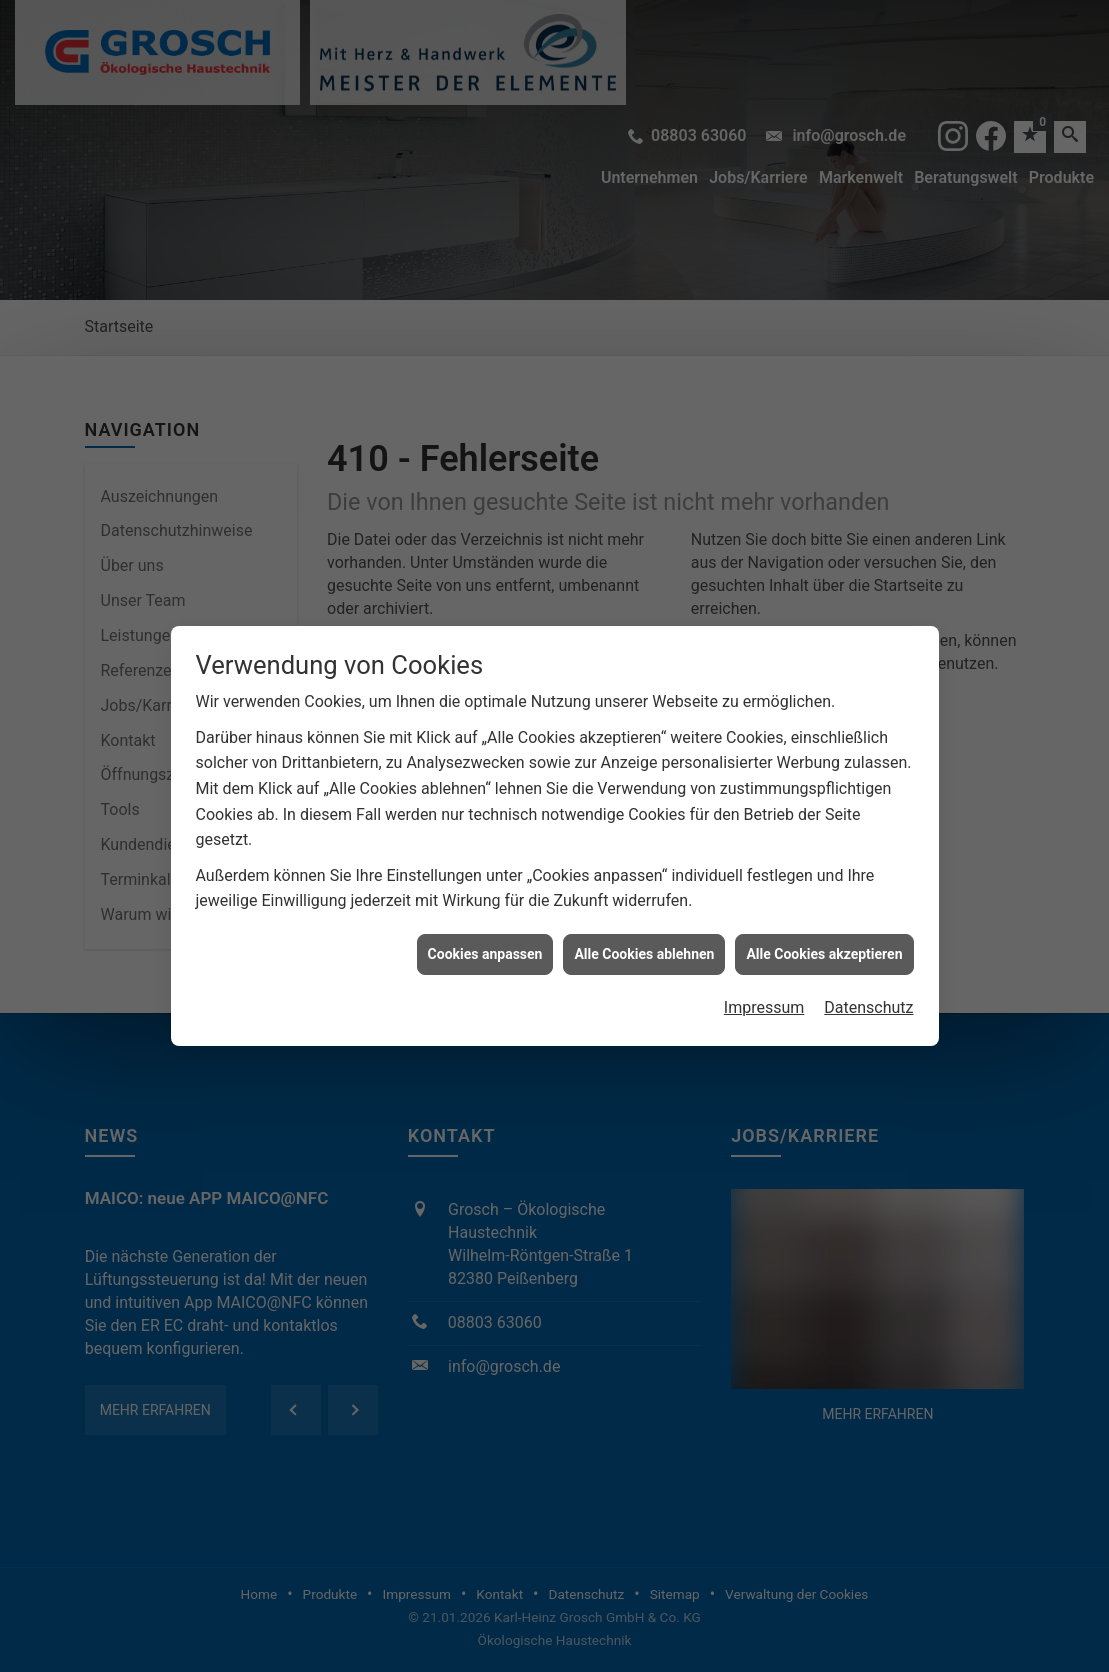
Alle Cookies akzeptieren (824, 927)
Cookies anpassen (485, 927)
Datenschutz (868, 981)
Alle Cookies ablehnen (644, 927)
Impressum (764, 981)
